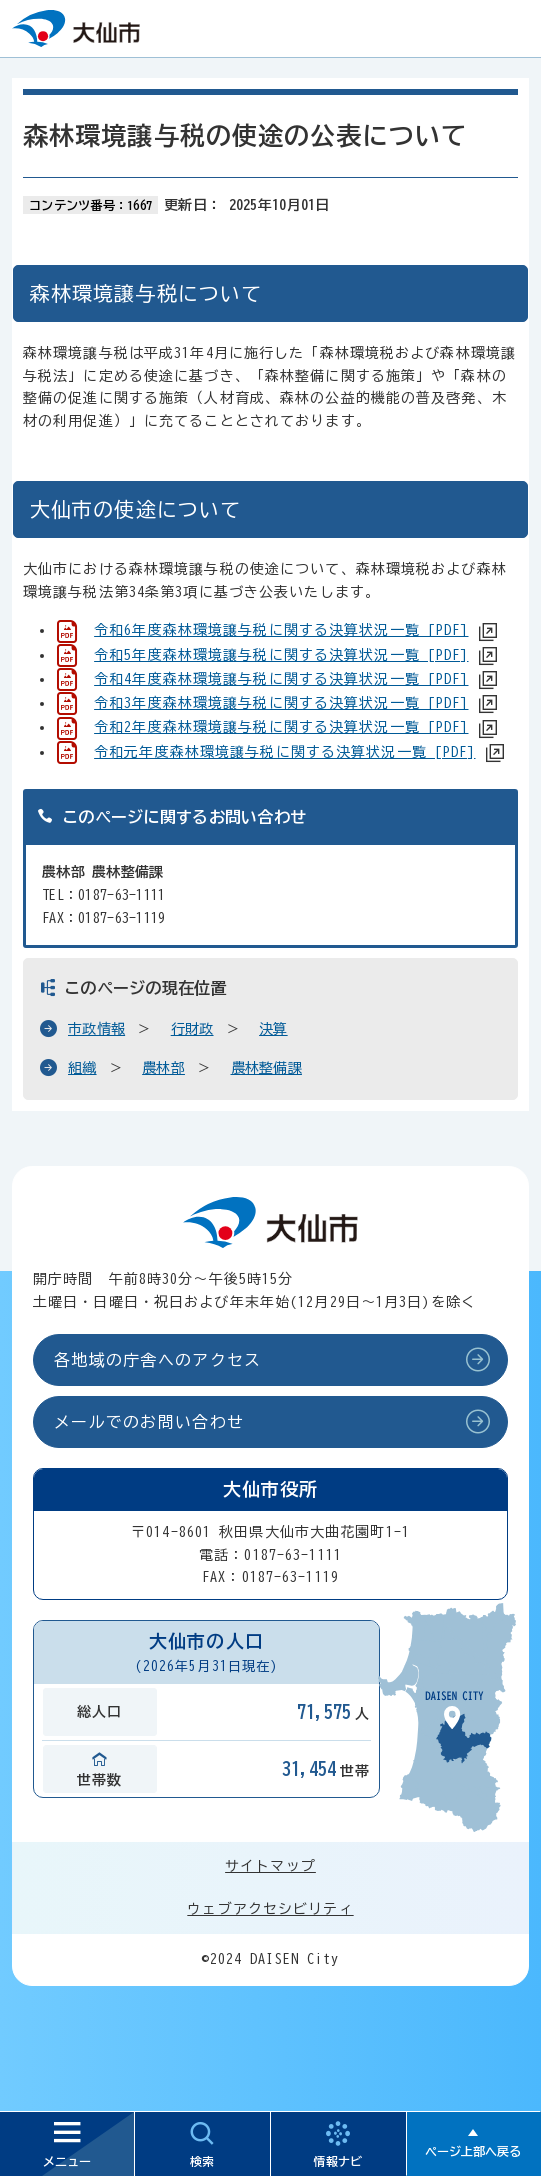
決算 (273, 1029)
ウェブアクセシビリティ (270, 1909)
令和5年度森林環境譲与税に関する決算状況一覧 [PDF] (281, 655)
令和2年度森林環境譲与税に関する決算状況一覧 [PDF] (281, 727)
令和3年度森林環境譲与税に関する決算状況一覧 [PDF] (281, 703)
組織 (82, 1068)
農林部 (163, 1068)
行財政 (192, 1029)
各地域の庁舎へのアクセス (157, 1360)
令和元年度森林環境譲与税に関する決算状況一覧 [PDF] (284, 752)
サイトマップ (270, 1866)
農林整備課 (266, 1068)
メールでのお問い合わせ (149, 1422)
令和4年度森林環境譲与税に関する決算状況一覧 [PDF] (281, 679)
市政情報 (96, 1029)
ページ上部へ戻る (473, 2151)
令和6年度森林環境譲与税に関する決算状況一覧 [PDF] (281, 630)
